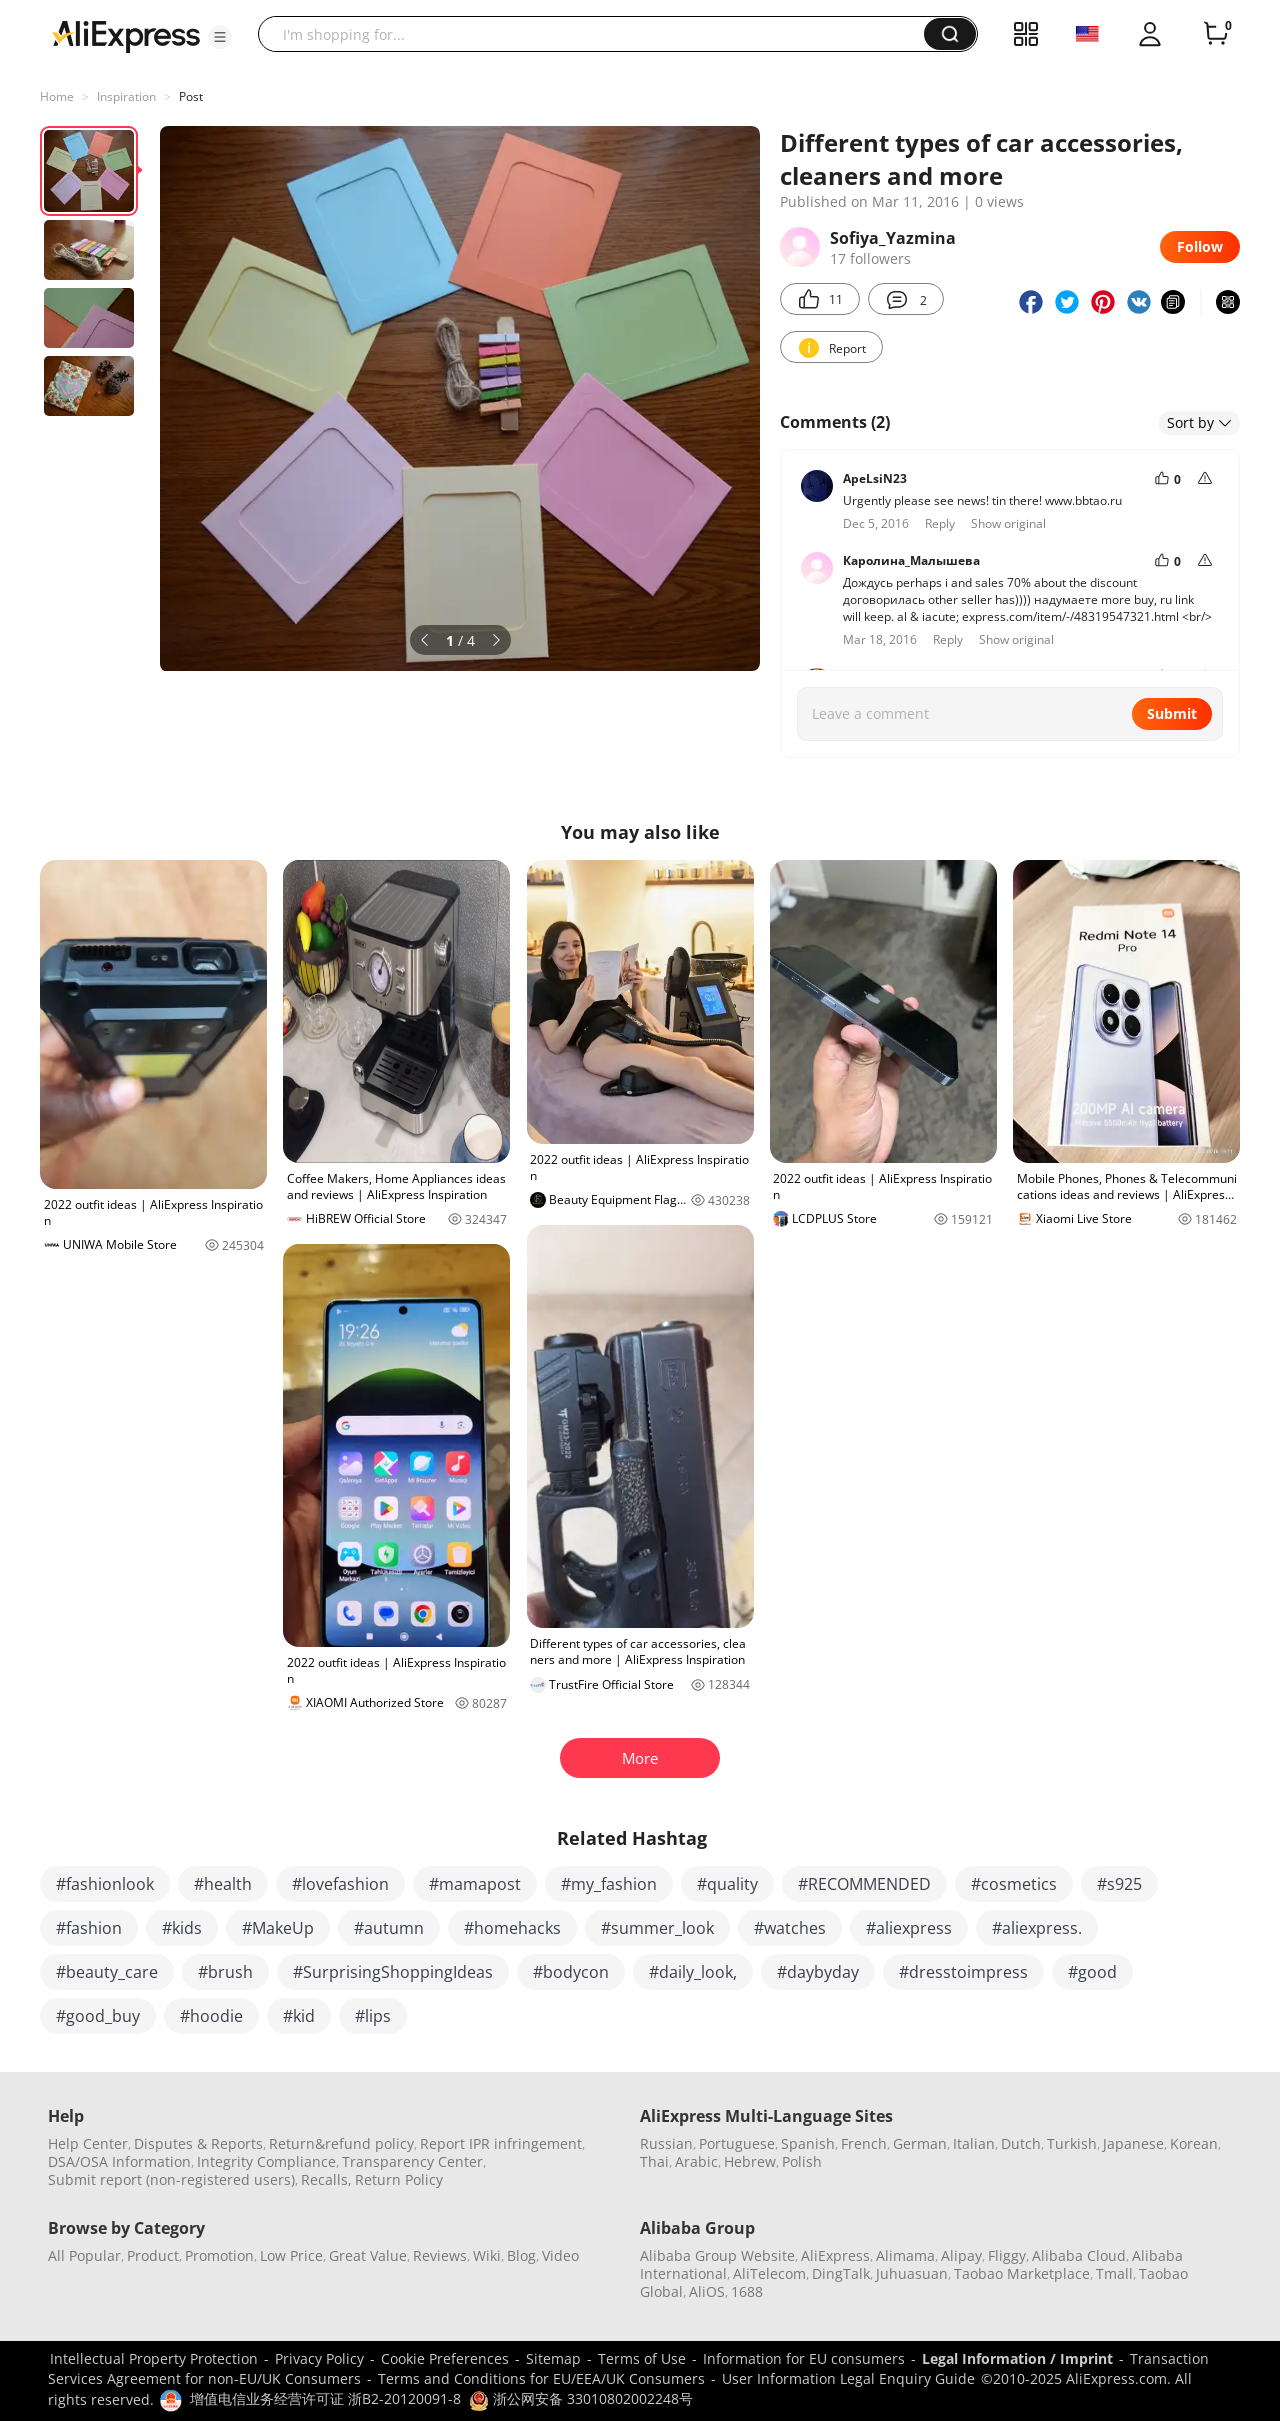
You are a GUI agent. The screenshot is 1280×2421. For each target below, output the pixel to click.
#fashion (89, 1928)
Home (57, 96)
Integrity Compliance (266, 2161)
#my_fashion (609, 1884)
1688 (747, 2291)
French (864, 2143)
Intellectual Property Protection (154, 2358)
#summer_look (657, 1928)
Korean (1194, 2143)
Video (560, 2255)
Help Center (88, 2143)
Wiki (487, 2255)
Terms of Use (642, 2358)
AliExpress (835, 2255)
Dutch (1021, 2143)
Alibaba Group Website (717, 2255)
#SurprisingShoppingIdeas (393, 1972)
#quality (727, 1884)
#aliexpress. (1037, 1928)
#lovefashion (340, 1884)
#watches (790, 1928)
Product (153, 2255)
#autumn (389, 1928)
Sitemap (553, 2358)
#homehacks (512, 1928)
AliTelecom (769, 2273)
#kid (299, 2016)
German (920, 2143)
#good (1092, 1972)
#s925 (1119, 1884)
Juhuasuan (912, 2273)
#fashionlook (105, 1884)
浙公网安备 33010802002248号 (581, 2398)
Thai (654, 2161)
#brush (225, 1972)
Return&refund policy (341, 2143)
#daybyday (818, 1972)
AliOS (707, 2291)
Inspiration (126, 96)
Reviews (440, 2255)
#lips (373, 2016)
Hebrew (750, 2161)
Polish (802, 2161)
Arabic (696, 2161)
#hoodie (211, 2016)
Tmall (1114, 2273)
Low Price (291, 2255)
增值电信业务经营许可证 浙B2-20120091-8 (325, 2398)
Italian (974, 2143)
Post (191, 96)
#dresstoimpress (963, 1972)
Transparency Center (412, 2161)
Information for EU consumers (804, 2358)
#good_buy (98, 2016)
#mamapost (475, 1884)
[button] (220, 37)
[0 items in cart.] (1216, 34)
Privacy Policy (319, 2358)
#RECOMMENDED (864, 1884)
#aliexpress (909, 1928)
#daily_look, (693, 1972)
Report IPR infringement (501, 2143)
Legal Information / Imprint (1017, 2358)
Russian (666, 2143)
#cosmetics (1014, 1884)
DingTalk (841, 2273)
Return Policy (399, 2179)
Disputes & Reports (198, 2143)
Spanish (808, 2143)
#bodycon (571, 1972)
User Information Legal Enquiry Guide (848, 2378)
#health (223, 1884)
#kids (182, 1928)
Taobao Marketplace (1022, 2273)
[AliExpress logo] (126, 35)
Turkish (1072, 2143)
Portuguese (737, 2143)
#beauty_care (107, 1972)
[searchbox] (598, 34)
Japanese (1133, 2143)
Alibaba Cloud (1079, 2255)
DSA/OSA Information (119, 2161)
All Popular (84, 2255)
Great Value (368, 2255)
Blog (521, 2255)
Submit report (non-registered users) (171, 2179)
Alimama (905, 2255)
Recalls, (326, 2179)
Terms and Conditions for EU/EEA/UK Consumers (541, 2378)
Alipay (961, 2255)
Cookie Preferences (445, 2358)
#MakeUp (278, 1928)
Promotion (219, 2255)
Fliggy (1007, 2255)
